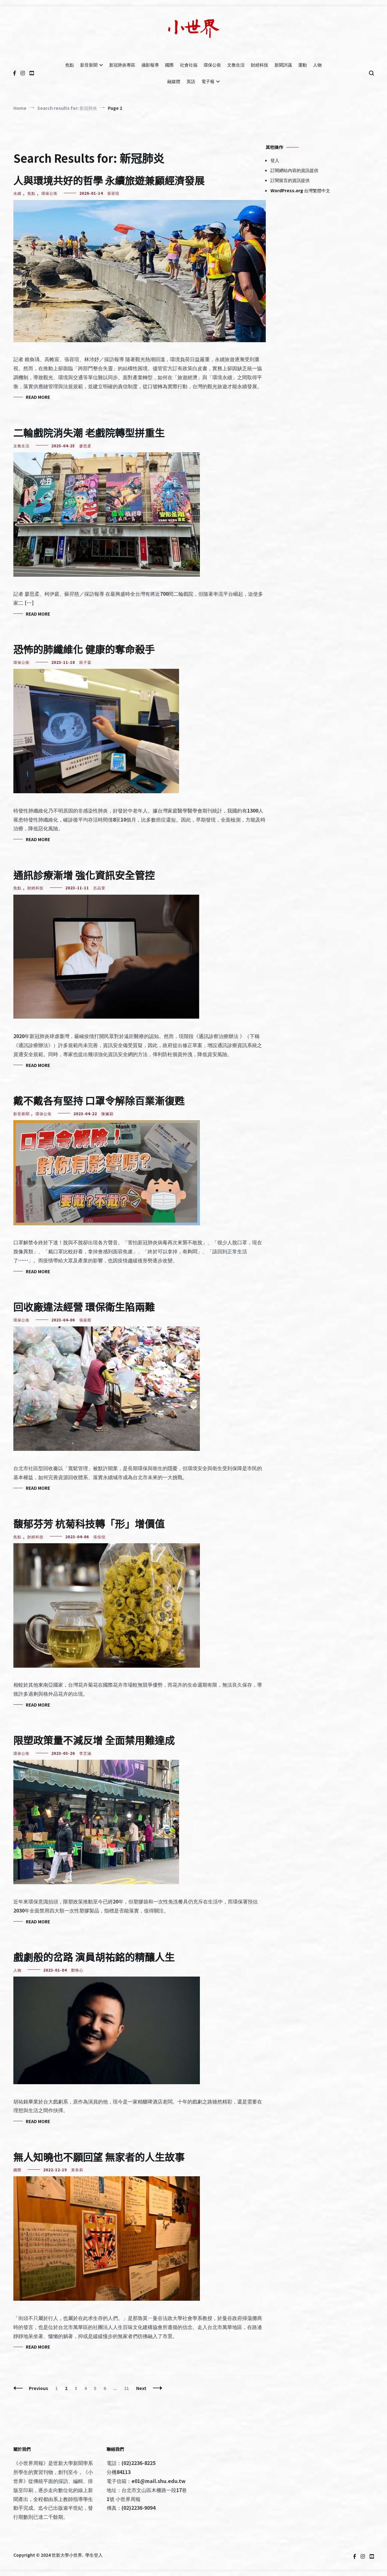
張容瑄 (113, 193)
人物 (317, 65)
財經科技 (259, 65)
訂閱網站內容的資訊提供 (294, 170)
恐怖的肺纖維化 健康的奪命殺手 (84, 649)
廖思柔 (85, 445)
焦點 (69, 65)
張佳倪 (99, 1536)
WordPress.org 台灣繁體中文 (300, 190)
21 (128, 2388)
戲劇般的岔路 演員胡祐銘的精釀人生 (94, 1956)
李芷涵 (85, 1753)
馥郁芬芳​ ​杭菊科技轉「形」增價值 (89, 1523)
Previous (38, 2388)
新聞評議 (283, 65)
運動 (302, 65)
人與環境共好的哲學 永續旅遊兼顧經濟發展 (109, 180)
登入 (274, 160)
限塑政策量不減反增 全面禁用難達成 (94, 1740)
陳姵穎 (107, 1113)
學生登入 (94, 2555)
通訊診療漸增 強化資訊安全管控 (84, 875)
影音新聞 (89, 65)
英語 (191, 81)
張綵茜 (85, 1319)
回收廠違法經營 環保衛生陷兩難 (84, 1306)
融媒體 (173, 81)
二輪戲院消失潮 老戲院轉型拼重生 (89, 432)
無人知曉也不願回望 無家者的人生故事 (99, 2157)
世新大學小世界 (67, 2555)
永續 (17, 193)
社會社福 (188, 65)
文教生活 (236, 65)
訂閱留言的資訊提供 (290, 180)
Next (141, 2388)
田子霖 (85, 662)
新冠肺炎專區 (122, 65)
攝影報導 (150, 65)
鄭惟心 (77, 1970)
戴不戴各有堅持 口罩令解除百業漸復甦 (99, 1100)
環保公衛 (212, 65)
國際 (169, 65)
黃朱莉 (77, 2169)
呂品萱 (99, 887)
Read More (38, 397)
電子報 (207, 81)
